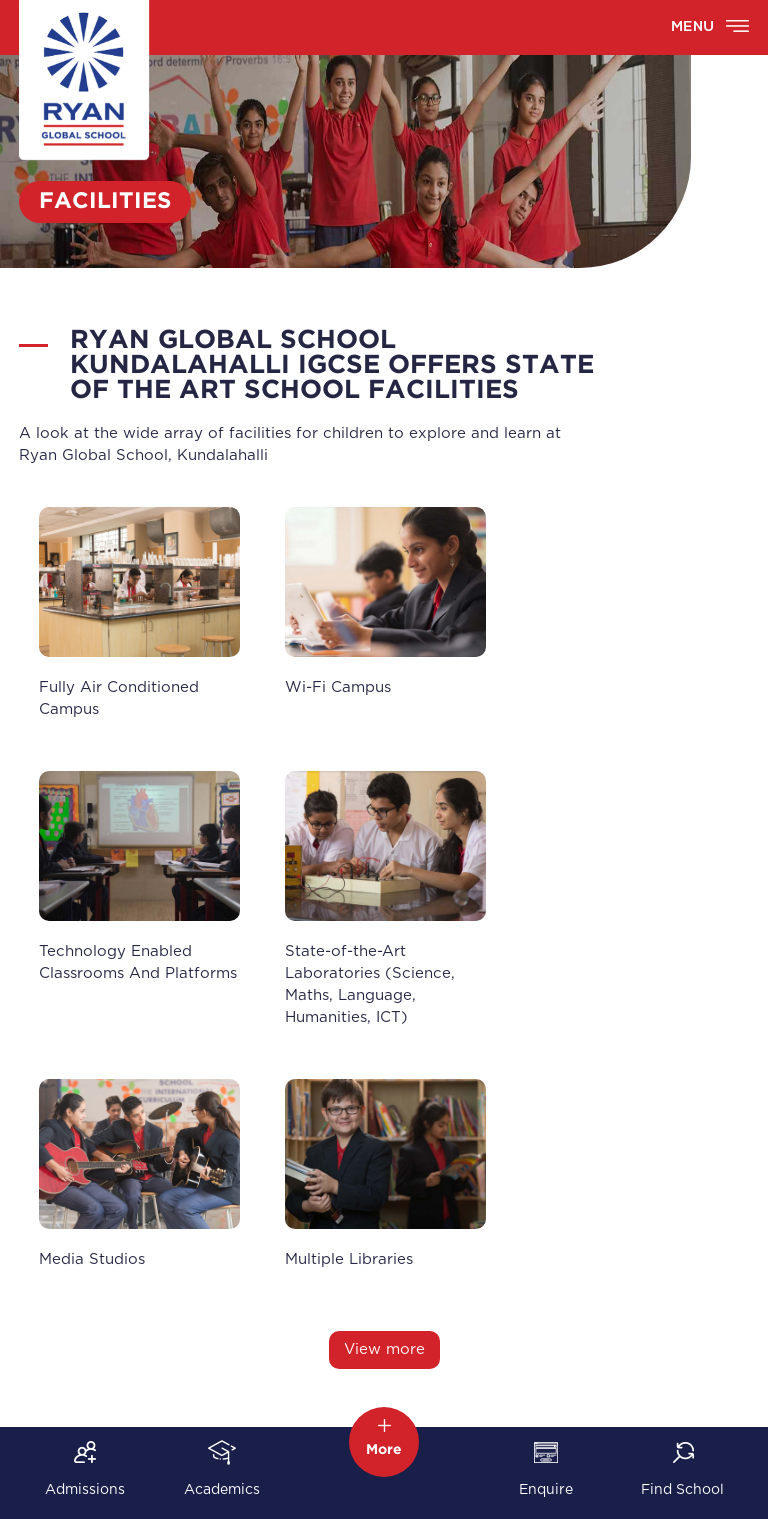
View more (384, 1349)
